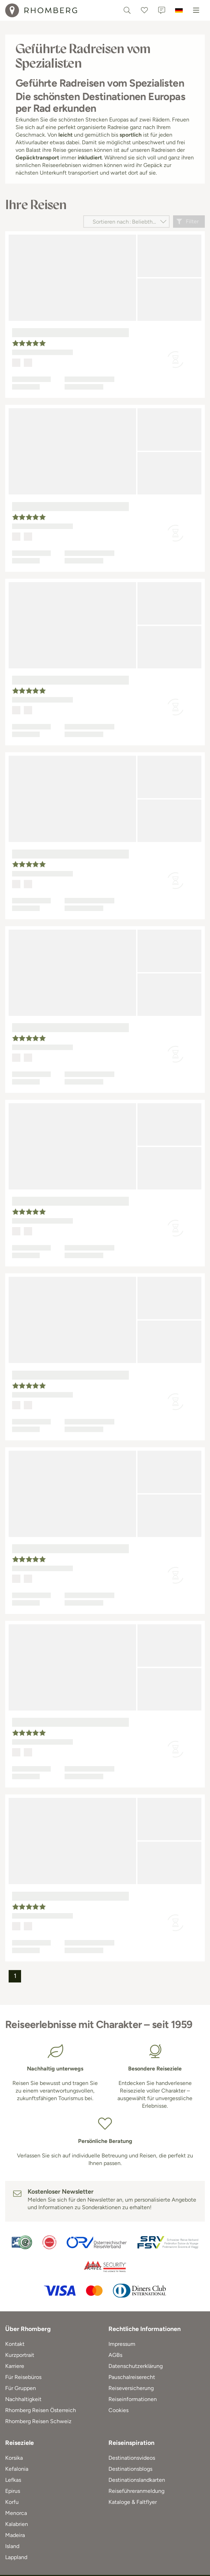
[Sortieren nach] (126, 221)
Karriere (14, 2366)
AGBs (115, 2355)
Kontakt (15, 2344)
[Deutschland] (179, 10)
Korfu (12, 2502)
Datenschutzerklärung (135, 2366)
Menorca (16, 2513)
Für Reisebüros (23, 2377)
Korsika (14, 2458)
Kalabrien (16, 2524)
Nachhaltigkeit (23, 2399)
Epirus (12, 2491)
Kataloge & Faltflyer (132, 2502)
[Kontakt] (161, 10)
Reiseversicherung (131, 2388)
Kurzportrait (19, 2355)
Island (12, 2546)
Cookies (118, 2410)
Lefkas (13, 2480)
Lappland (16, 2557)
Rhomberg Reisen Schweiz (38, 2421)
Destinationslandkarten (136, 2480)
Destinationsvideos (131, 2458)
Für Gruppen (20, 2388)
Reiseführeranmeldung (136, 2491)
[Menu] (196, 10)
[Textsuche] (127, 10)
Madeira (15, 2535)
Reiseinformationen (132, 2399)
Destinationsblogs (130, 2469)
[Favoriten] (144, 10)
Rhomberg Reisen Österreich (40, 2410)
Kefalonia (16, 2469)
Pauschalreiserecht (131, 2377)
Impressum (121, 2344)
